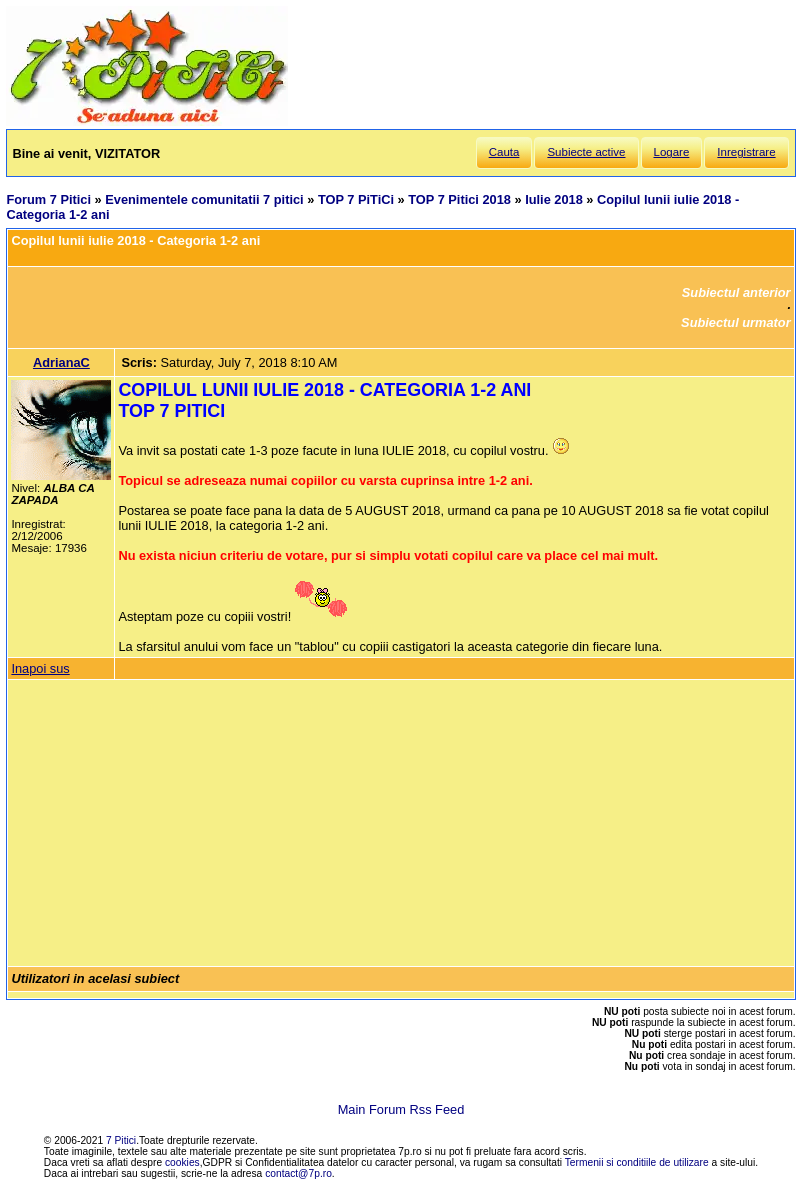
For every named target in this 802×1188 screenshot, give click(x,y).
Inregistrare (746, 152)
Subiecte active (586, 152)
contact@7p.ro (298, 1173)
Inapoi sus (40, 668)
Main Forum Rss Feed (401, 1109)
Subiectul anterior (736, 292)
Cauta (504, 152)
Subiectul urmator (736, 322)
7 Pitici (121, 1140)
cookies (182, 1162)
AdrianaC (61, 362)
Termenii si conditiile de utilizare (637, 1162)
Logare (672, 152)
